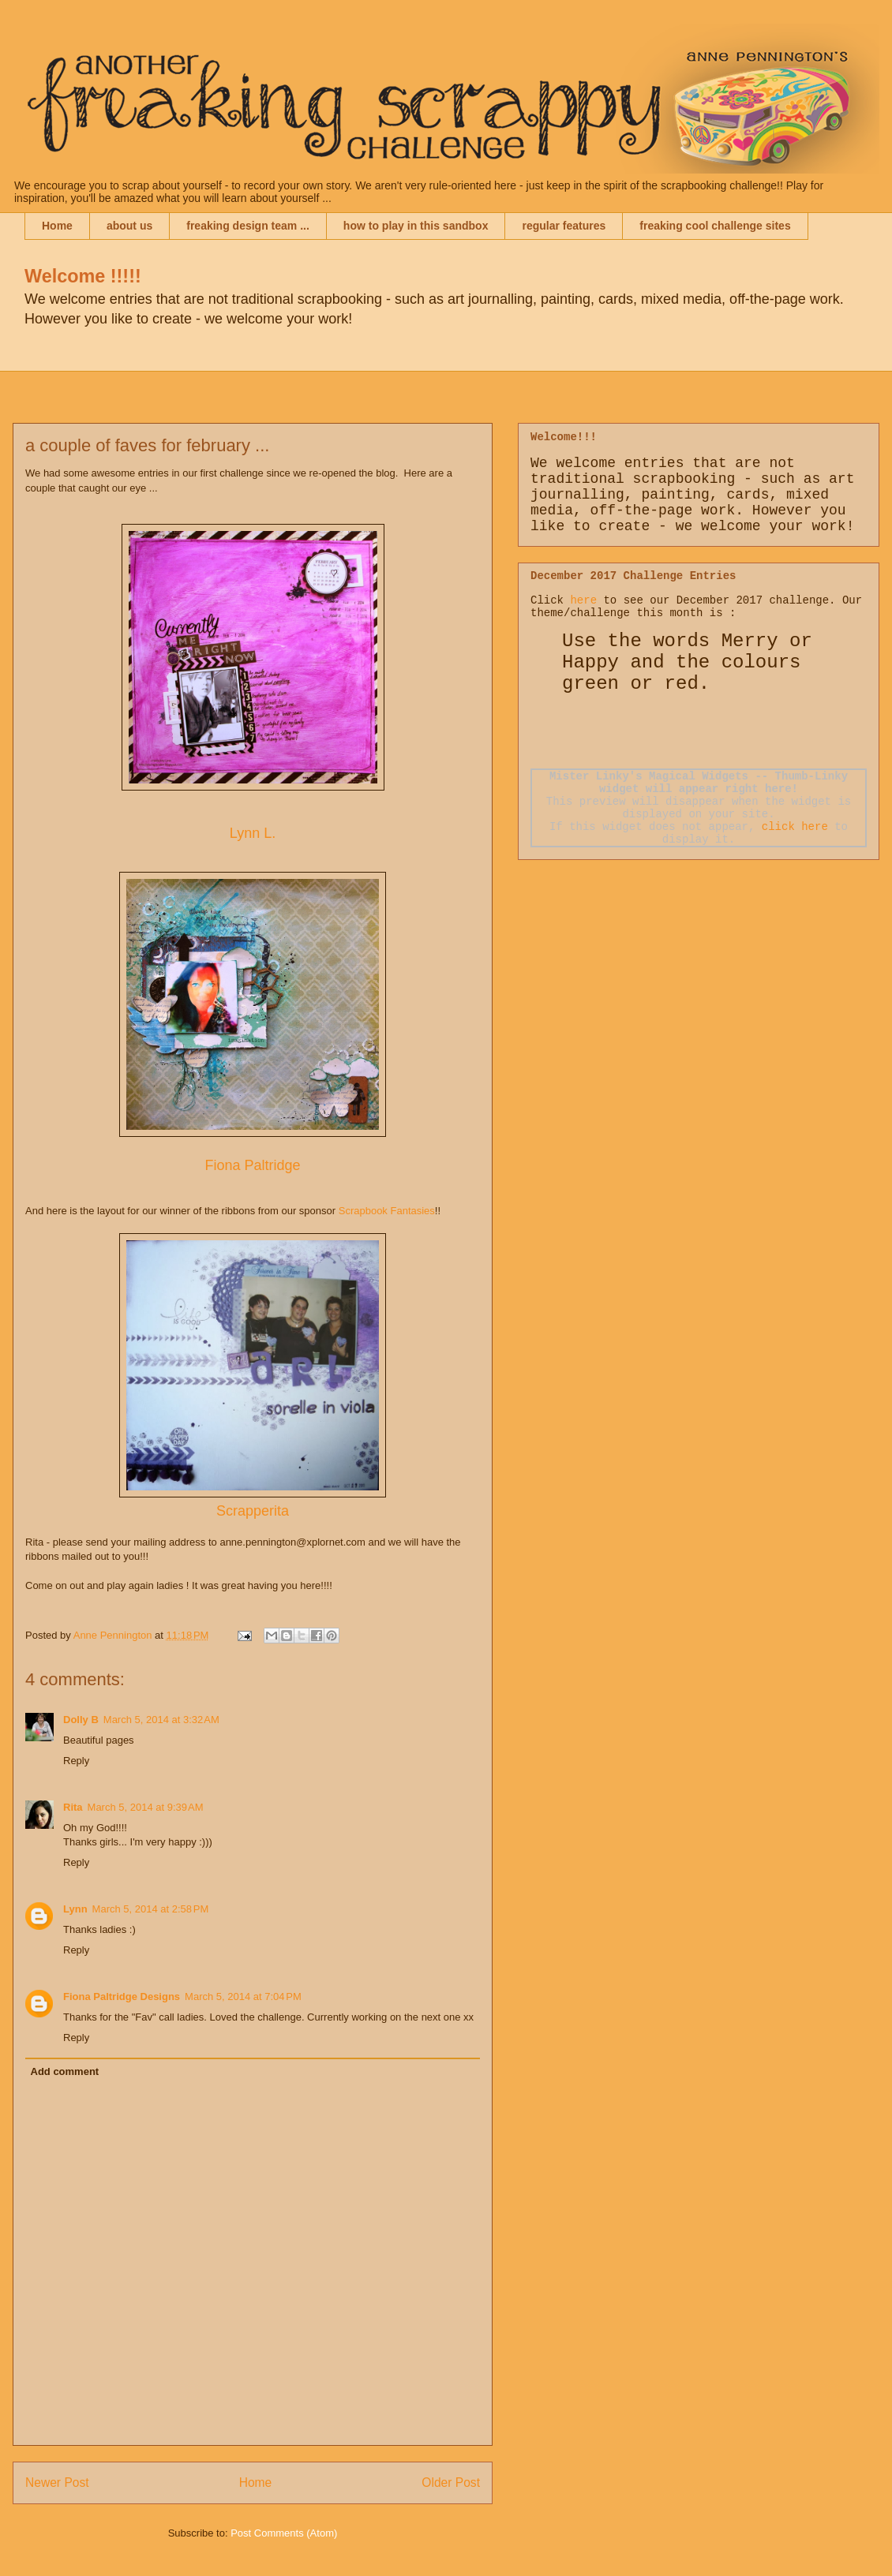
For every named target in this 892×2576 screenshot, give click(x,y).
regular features (563, 225)
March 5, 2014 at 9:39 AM (146, 1807)
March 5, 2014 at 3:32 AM (161, 1719)
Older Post (451, 2482)
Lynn (75, 1909)
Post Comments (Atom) (283, 2533)
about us (129, 225)
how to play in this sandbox (416, 225)
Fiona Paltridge (252, 1165)
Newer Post (57, 2482)
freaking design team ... (247, 225)
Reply (76, 1761)
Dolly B (81, 1719)
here (583, 600)
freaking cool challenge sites (714, 225)
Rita (73, 1807)
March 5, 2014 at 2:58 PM (150, 1909)
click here (795, 827)
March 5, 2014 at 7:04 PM (243, 1996)
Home (57, 225)
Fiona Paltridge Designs (121, 1996)
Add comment (65, 2071)
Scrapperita (252, 1511)
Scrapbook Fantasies (385, 1211)
